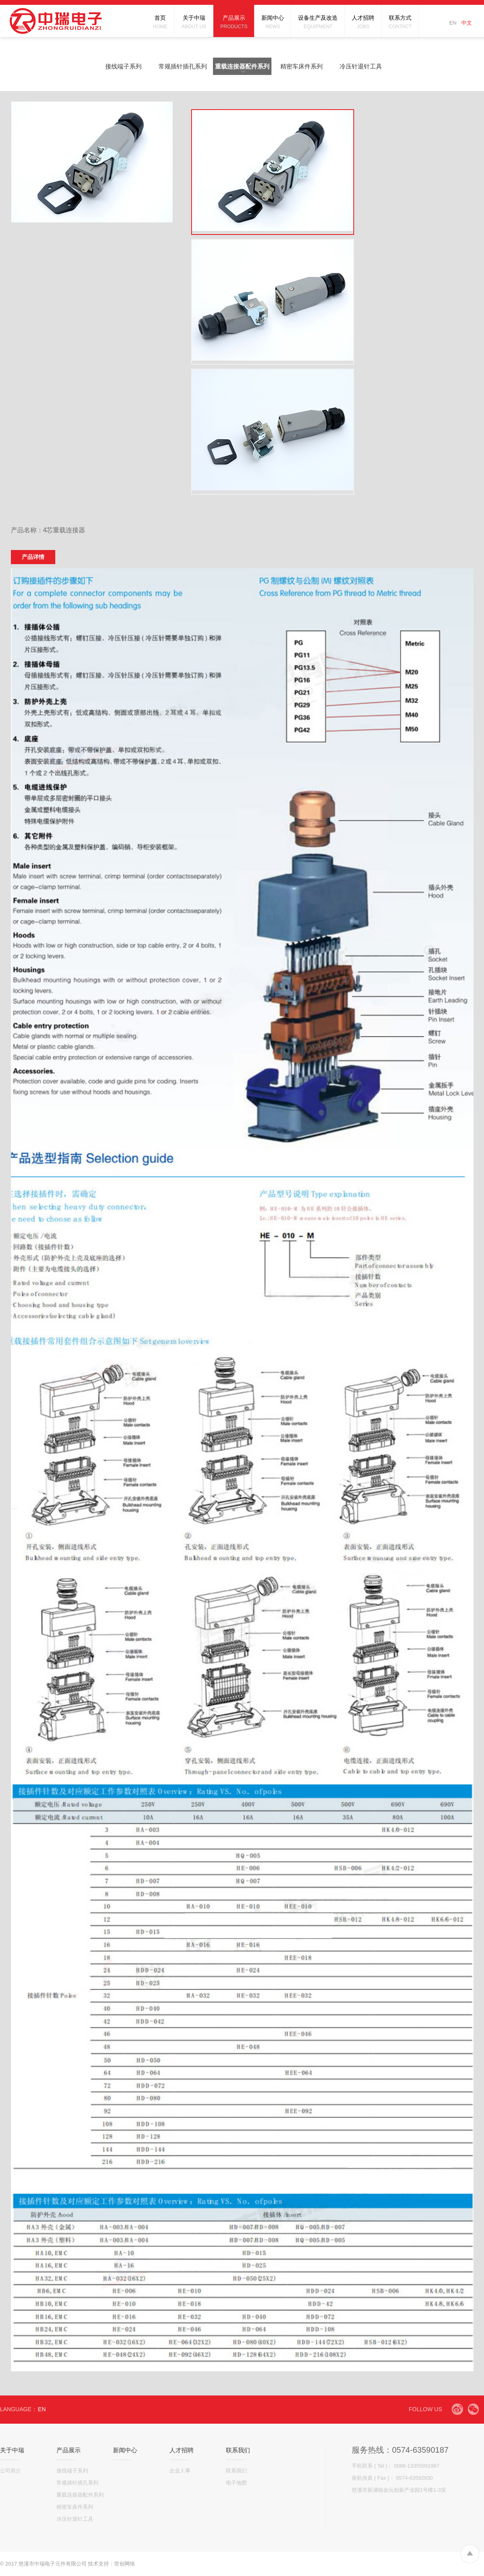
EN (453, 22)
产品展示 (68, 2450)
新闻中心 (125, 2450)
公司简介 (10, 2471)
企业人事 (179, 2471)
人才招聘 (181, 2450)
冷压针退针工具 (361, 66)
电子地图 (236, 2483)
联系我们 (238, 2450)
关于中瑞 (12, 2450)
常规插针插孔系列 (183, 66)
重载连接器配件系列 (242, 66)
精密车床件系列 (301, 66)
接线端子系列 (123, 66)
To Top (469, 2553)
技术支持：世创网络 (111, 2564)
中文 (466, 22)
